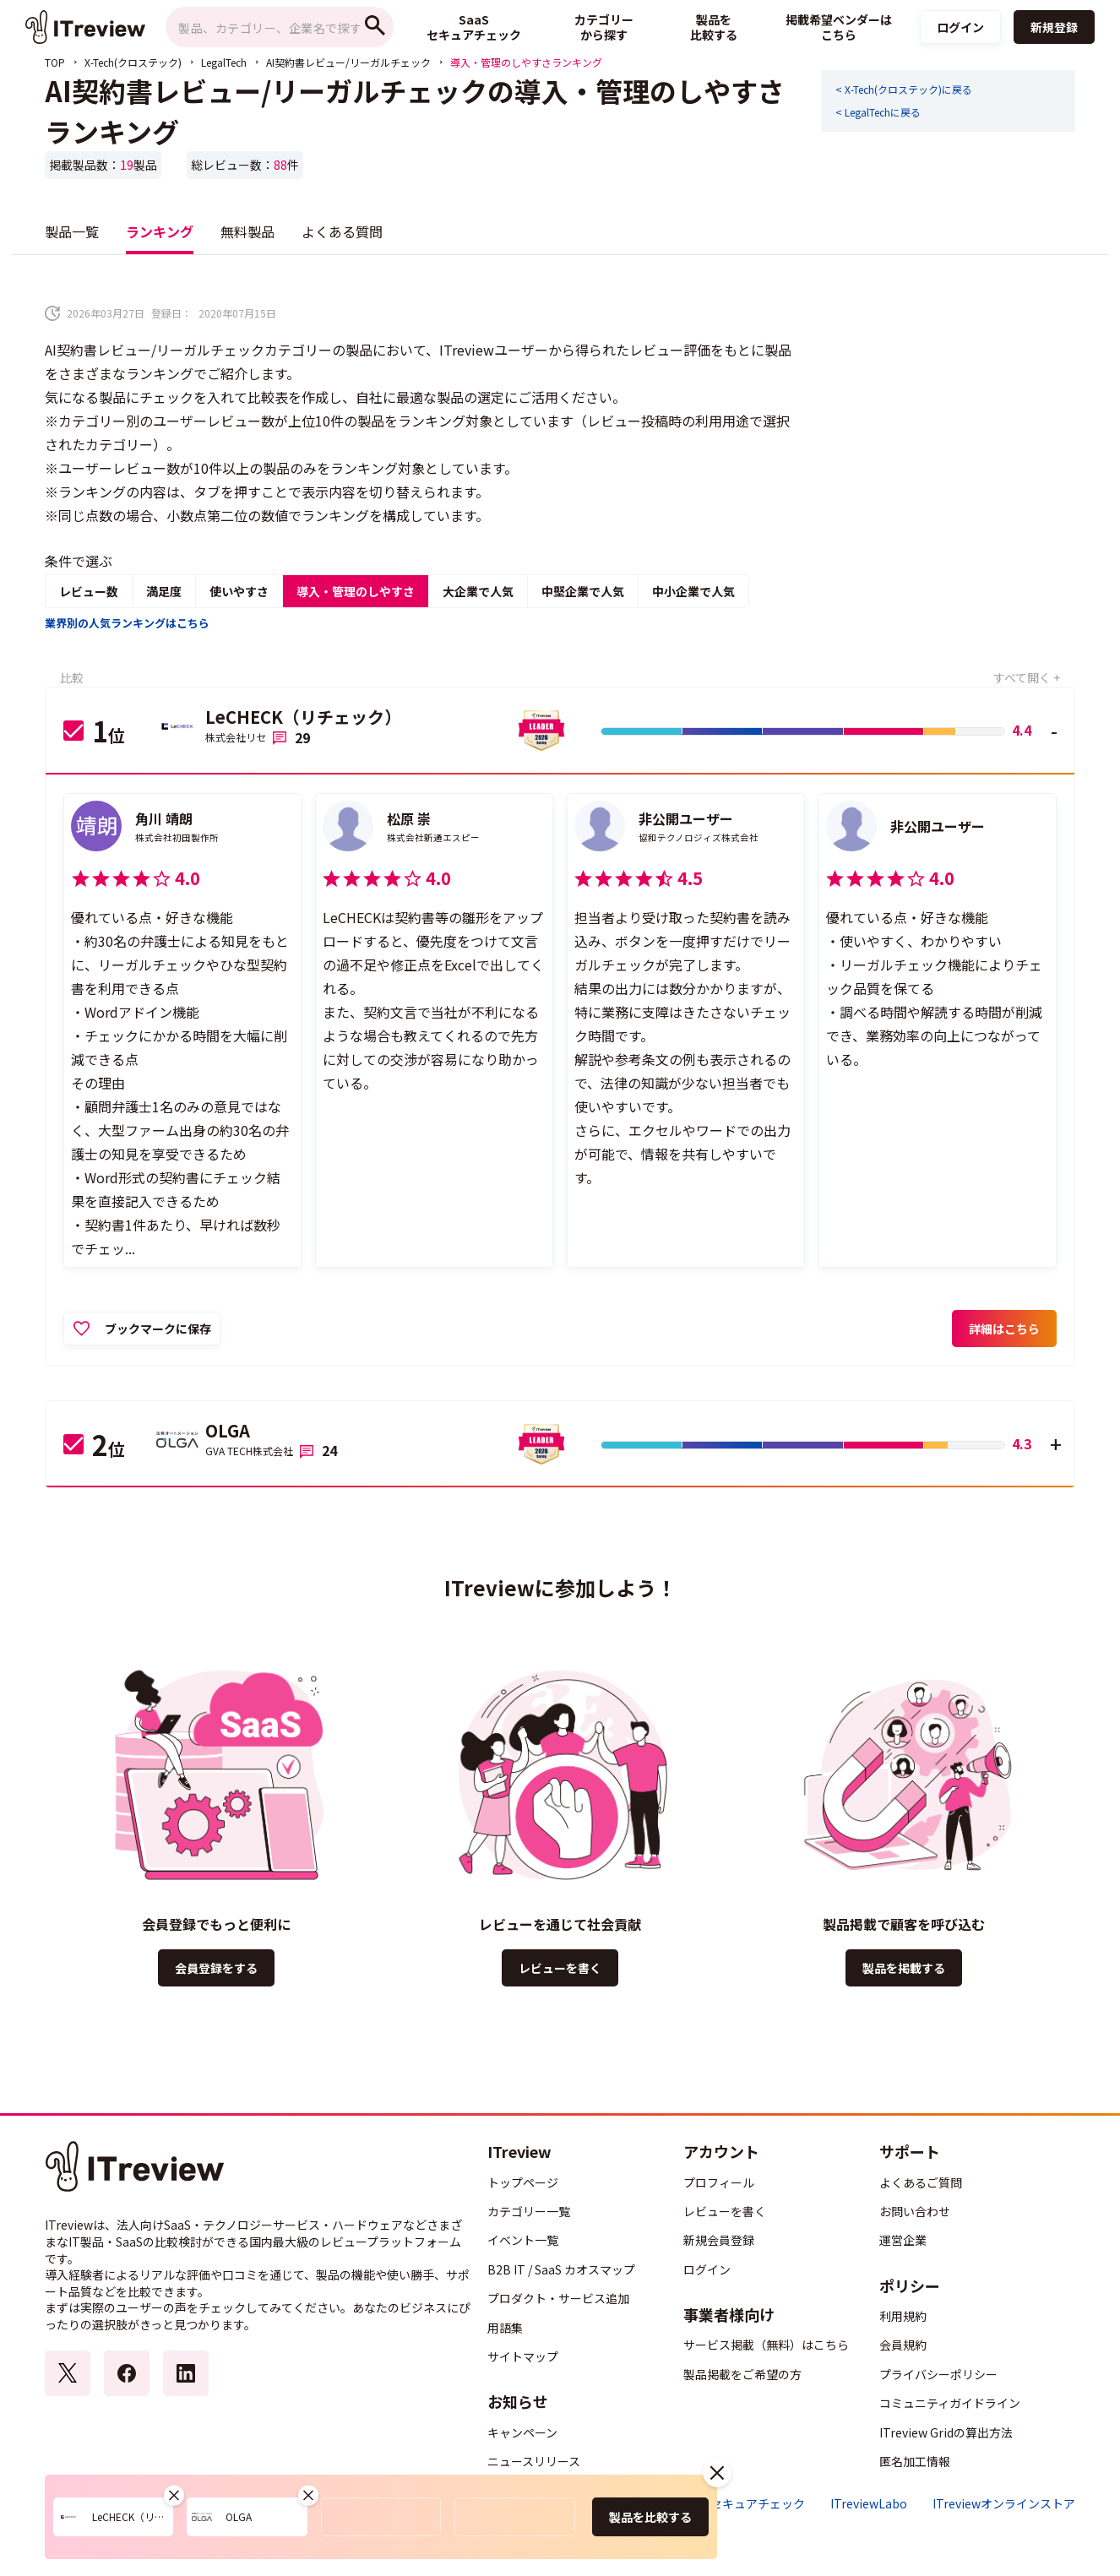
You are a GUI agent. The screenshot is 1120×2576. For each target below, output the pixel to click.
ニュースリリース (533, 2461)
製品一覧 (72, 231)
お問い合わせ (914, 2211)
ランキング (159, 231)
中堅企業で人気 (582, 591)
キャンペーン (522, 2432)
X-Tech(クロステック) (133, 62)
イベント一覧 (522, 2239)
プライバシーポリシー (938, 2374)
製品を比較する (650, 2516)
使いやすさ (239, 591)
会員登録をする (216, 1967)
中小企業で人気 (693, 591)
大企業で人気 (478, 591)
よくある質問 (342, 231)
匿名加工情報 (914, 2461)
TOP (55, 62)
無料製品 (247, 231)
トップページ (522, 2182)
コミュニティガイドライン (949, 2402)
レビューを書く (560, 1967)
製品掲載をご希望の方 (742, 2374)
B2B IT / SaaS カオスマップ (561, 2269)
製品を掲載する (903, 1967)
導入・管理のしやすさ (355, 591)
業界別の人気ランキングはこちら (127, 623)
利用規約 (903, 2315)
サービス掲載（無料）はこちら (766, 2344)
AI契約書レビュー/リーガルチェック (348, 62)
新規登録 (1054, 27)
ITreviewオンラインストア (1003, 2504)
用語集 (505, 2327)
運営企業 (903, 2239)
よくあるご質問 (920, 2182)
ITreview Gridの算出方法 (946, 2432)
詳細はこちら (1004, 1328)
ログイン (960, 27)
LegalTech (224, 62)
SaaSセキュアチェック (744, 2504)
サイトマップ (522, 2356)
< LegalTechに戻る (878, 112)
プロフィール (718, 2182)
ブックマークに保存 (158, 1328)
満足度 (164, 591)
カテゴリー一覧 (528, 2211)
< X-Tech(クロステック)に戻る (903, 89)
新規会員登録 (718, 2239)
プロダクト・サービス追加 (558, 2298)
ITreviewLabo (868, 2504)
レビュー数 (88, 591)
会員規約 (903, 2344)
